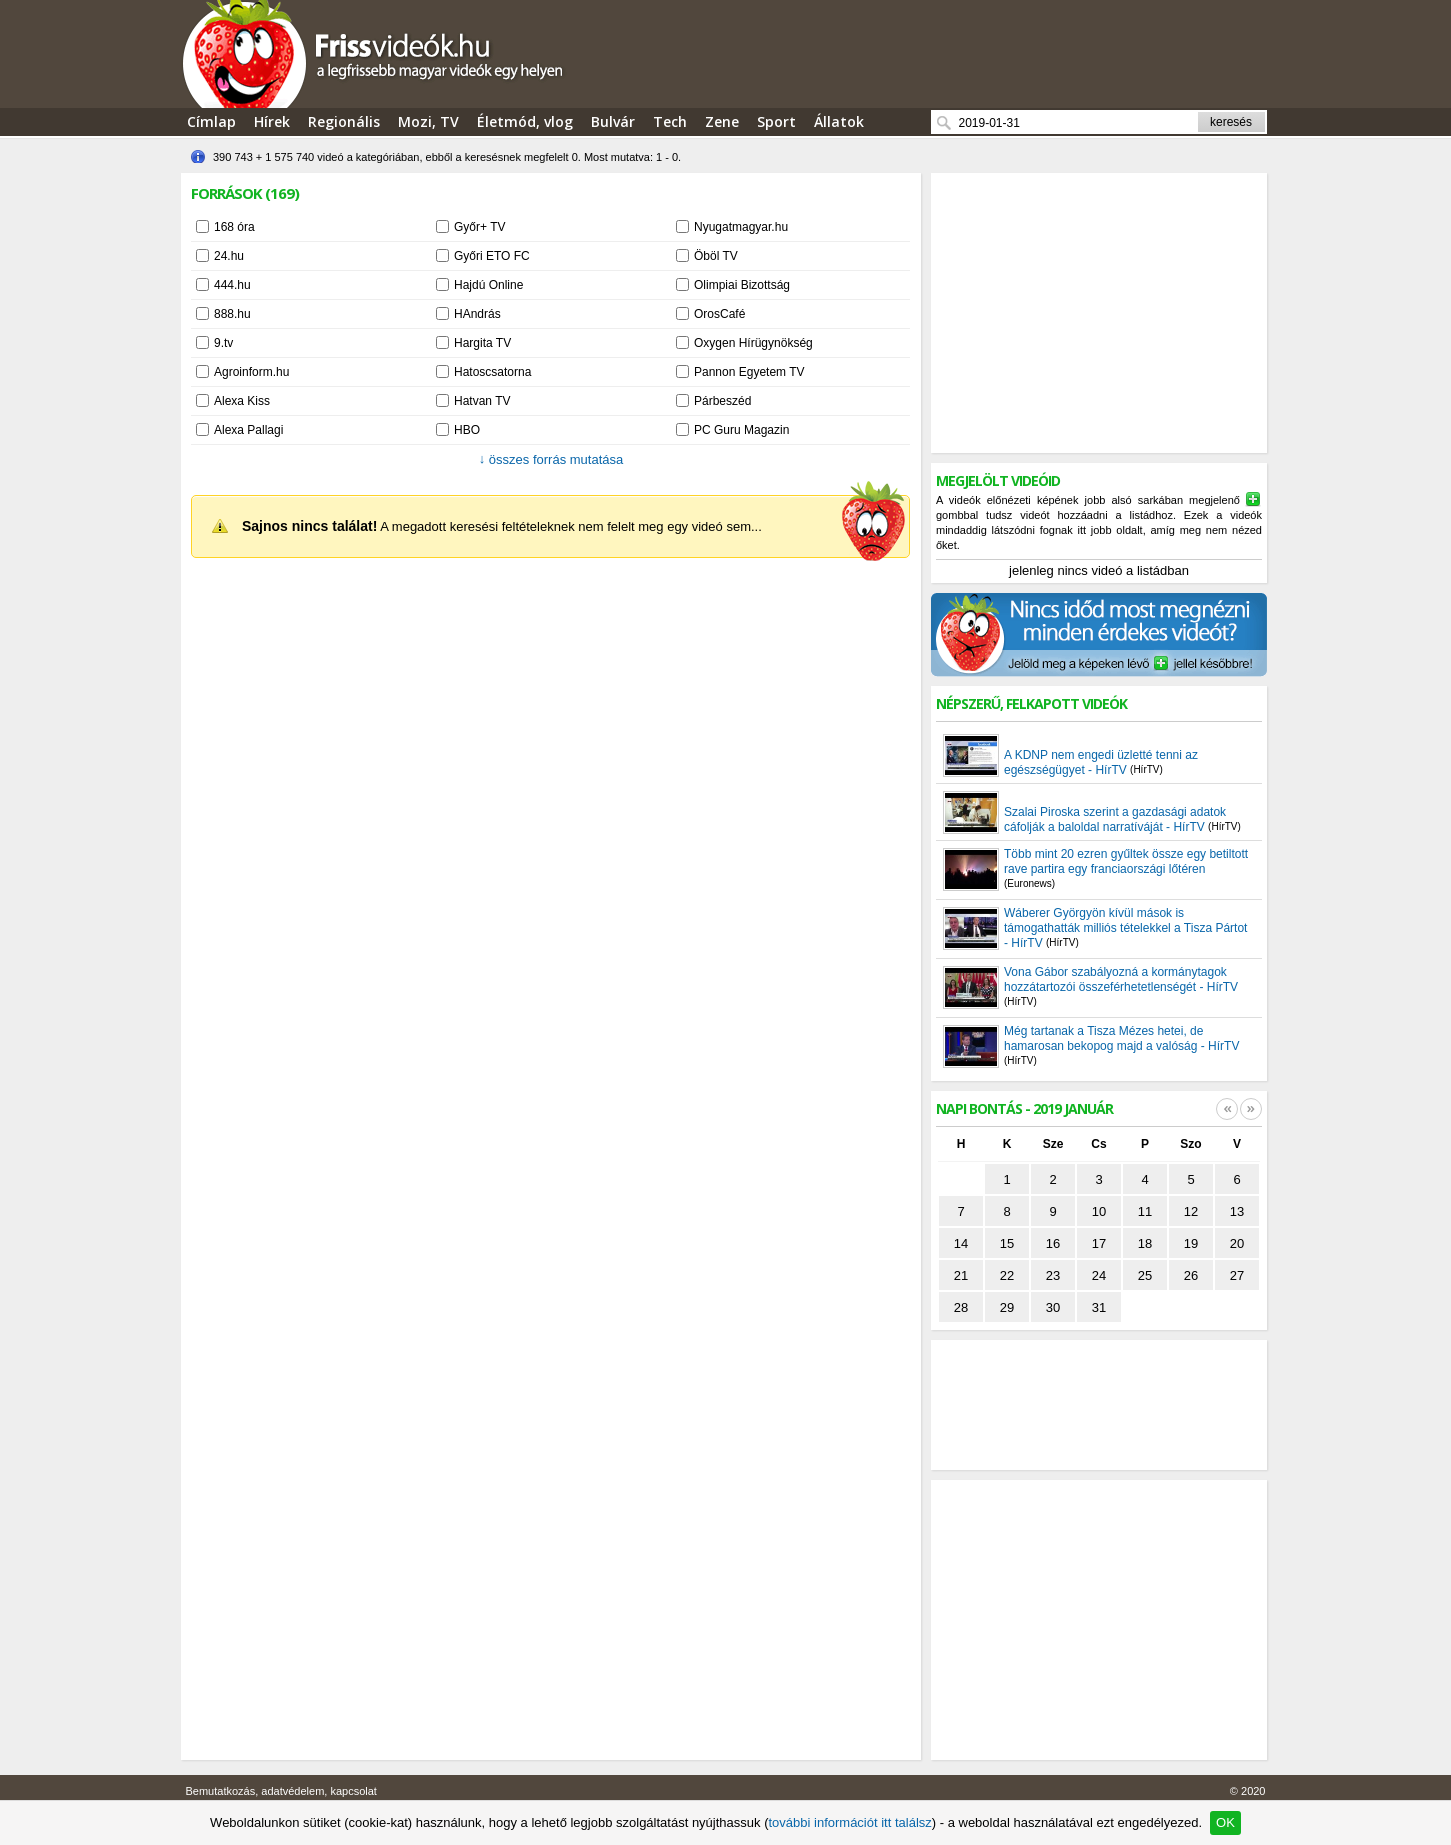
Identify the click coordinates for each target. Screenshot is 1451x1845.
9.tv (223, 343)
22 (1007, 1275)
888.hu (232, 314)
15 (1007, 1243)
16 (1053, 1243)
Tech (670, 121)
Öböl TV (716, 256)
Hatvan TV (482, 401)
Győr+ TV (479, 227)
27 (1237, 1275)
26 (1191, 1275)
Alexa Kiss (242, 401)
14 (961, 1243)
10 (1099, 1211)
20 (1237, 1243)
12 (1191, 1211)
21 (961, 1275)
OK (1225, 1822)
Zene (722, 121)
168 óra (234, 227)
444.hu (232, 285)
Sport (776, 121)
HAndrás (477, 314)
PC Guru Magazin (741, 430)
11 (1145, 1211)
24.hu (229, 256)
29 (1007, 1307)
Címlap (211, 121)
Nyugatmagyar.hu (741, 227)
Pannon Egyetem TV (749, 372)
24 (1099, 1275)
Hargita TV (482, 343)
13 (1237, 1211)
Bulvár (613, 121)
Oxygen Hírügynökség (753, 343)
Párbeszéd (722, 401)
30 (1053, 1307)
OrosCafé (719, 314)
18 (1145, 1243)
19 (1191, 1243)
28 (961, 1307)
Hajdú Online (488, 285)
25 (1145, 1275)
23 (1053, 1275)
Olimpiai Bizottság (742, 285)
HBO (467, 430)
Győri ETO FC (492, 256)
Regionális (344, 121)
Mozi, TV (428, 121)
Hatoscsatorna (492, 372)
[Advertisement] (1099, 313)
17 (1099, 1243)
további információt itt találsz (849, 1822)
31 (1099, 1307)
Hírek (272, 121)
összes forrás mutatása (551, 459)
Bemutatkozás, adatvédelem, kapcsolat (281, 1791)
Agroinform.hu (251, 372)
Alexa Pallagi (248, 430)
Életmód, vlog (525, 121)
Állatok (839, 121)
